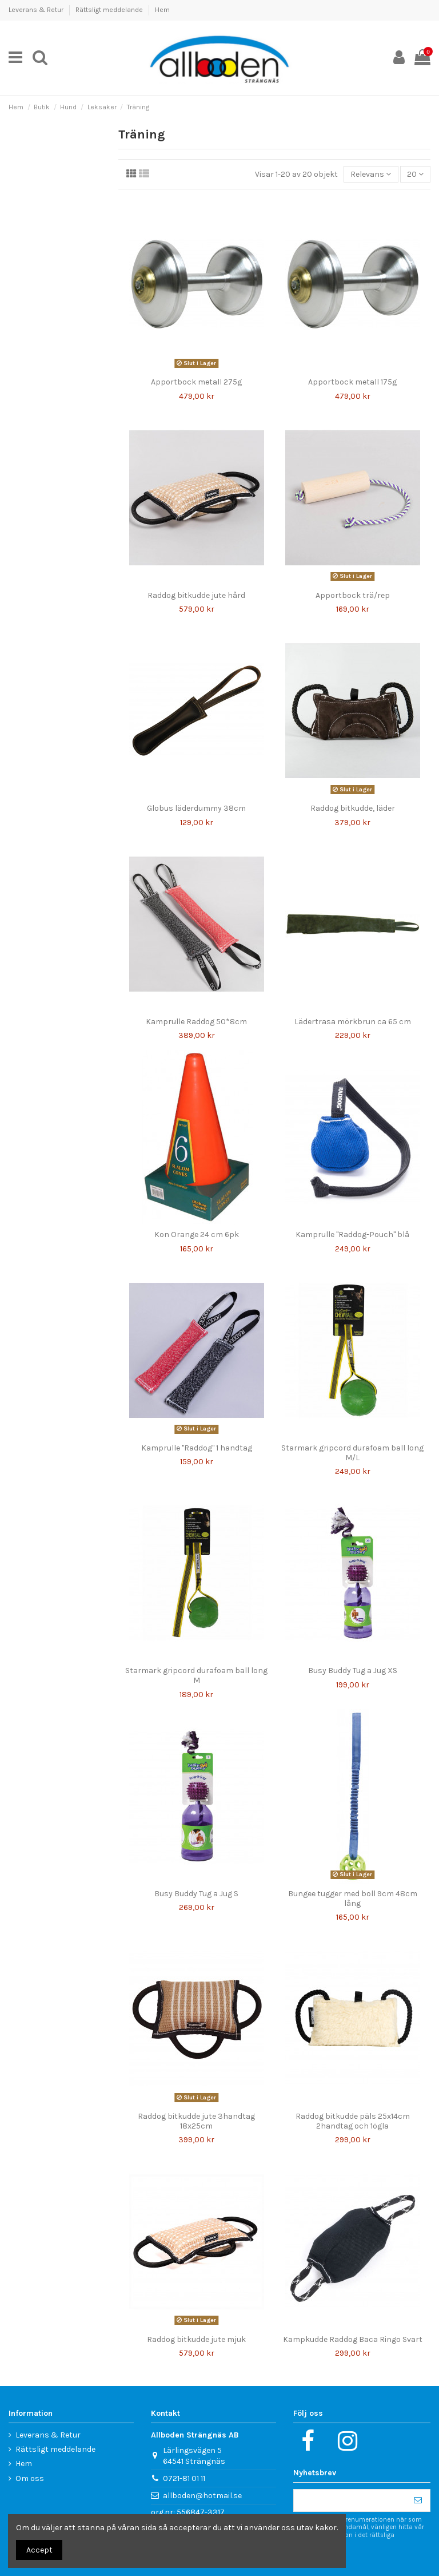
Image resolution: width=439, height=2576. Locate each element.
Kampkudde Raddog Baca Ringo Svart (352, 2339)
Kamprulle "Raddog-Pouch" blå (352, 1234)
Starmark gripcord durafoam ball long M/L (352, 1453)
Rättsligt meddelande (110, 10)
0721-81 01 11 (184, 2478)
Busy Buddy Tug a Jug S (196, 1894)
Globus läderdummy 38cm (196, 808)
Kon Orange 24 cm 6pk (196, 1234)
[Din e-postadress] (350, 2500)
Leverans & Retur (37, 10)
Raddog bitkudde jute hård (196, 595)
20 (415, 174)
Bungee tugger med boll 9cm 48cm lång (352, 1898)
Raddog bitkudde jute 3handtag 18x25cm (196, 2121)
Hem (162, 10)
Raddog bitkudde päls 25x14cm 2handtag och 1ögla (353, 2121)
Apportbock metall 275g (196, 382)
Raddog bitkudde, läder (352, 808)
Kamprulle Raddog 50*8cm (196, 1022)
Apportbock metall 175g (352, 382)
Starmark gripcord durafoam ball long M (196, 1675)
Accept (39, 2550)
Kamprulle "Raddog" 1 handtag (196, 1448)
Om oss (29, 2478)
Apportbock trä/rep (353, 595)
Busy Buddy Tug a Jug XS (352, 1670)
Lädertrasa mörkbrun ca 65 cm (352, 1022)
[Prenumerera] (418, 2500)
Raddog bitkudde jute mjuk (196, 2339)
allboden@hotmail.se (202, 2495)
